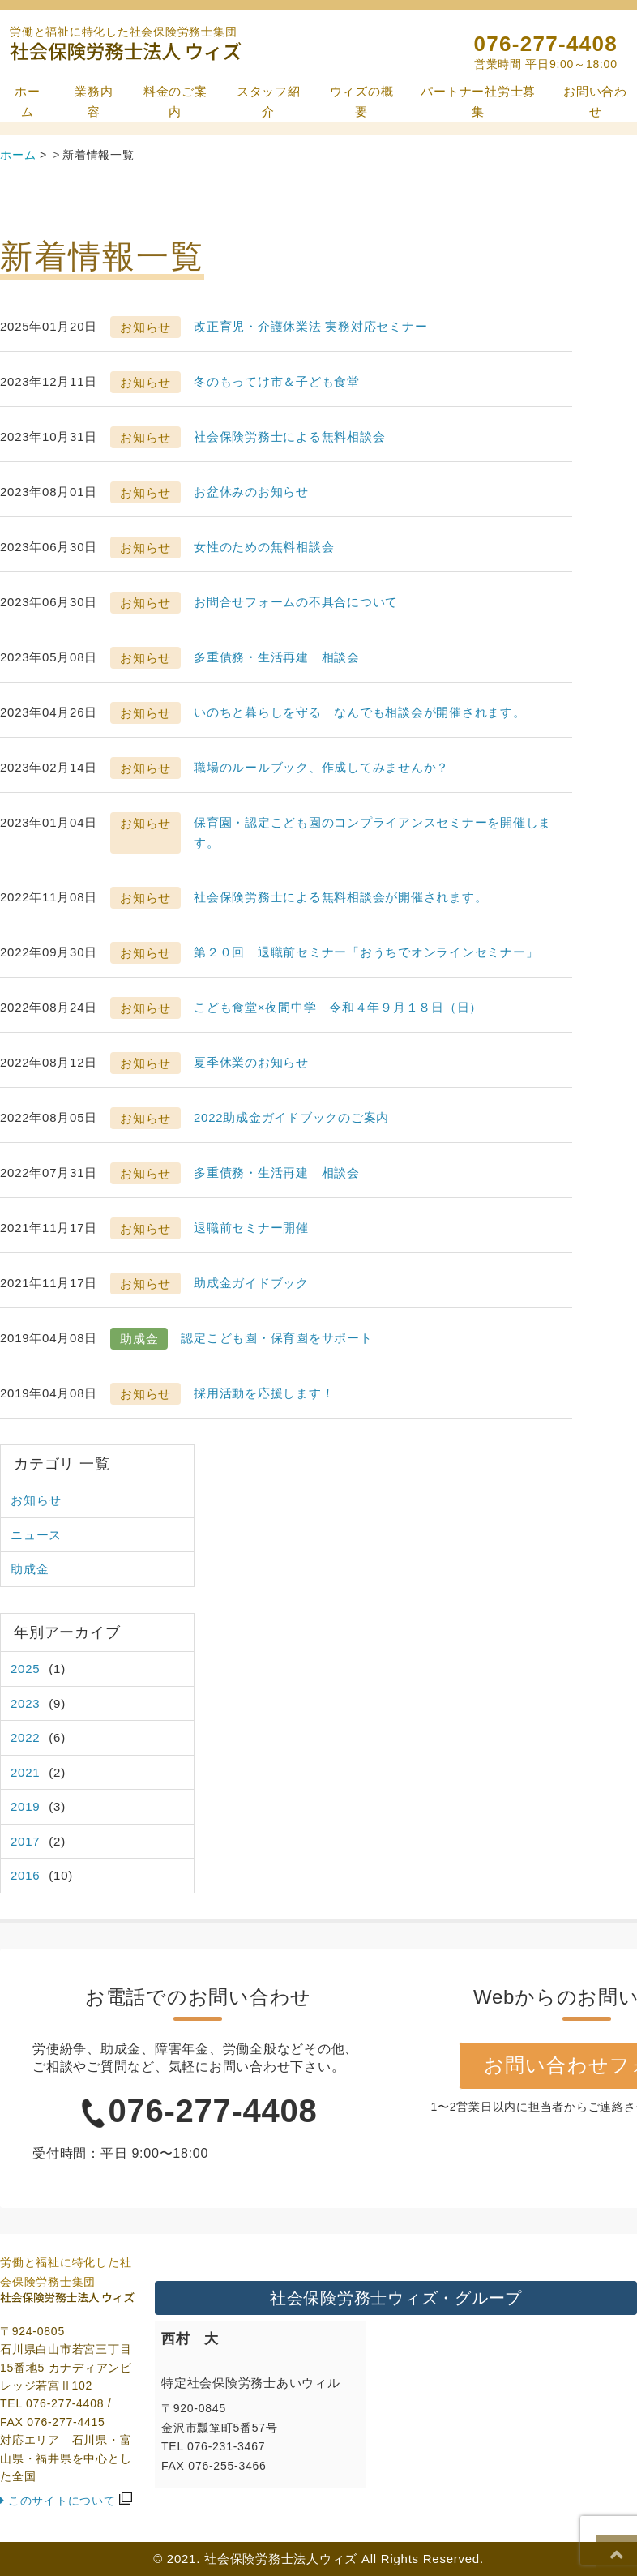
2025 (25, 1668)
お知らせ (36, 1500)
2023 (25, 1703)
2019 (25, 1806)
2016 (25, 1875)
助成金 (30, 1569)
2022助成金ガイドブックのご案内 (291, 1117)
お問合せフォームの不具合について (296, 602)
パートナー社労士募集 (478, 101)
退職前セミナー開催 (251, 1228)
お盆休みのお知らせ (251, 492)
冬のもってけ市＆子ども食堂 (277, 381)
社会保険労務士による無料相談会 (289, 436)
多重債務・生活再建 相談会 (277, 657)
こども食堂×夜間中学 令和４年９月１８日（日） (338, 1007)
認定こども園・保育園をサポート (276, 1338)
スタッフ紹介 (269, 101)
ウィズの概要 (362, 101)
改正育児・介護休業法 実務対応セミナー (310, 326)
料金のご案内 (175, 101)
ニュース (36, 1535)
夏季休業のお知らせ (251, 1062)
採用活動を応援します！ (264, 1393)
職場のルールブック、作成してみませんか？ (321, 767)
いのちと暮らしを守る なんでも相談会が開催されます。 (360, 712)
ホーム (28, 101)
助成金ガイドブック (251, 1283)
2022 (25, 1737)
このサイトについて (62, 2500)
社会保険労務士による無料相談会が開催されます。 (340, 897)
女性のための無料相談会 (264, 547)
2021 (25, 1772)
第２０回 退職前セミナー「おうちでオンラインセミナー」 (366, 952)
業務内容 (94, 101)
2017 (25, 1841)
